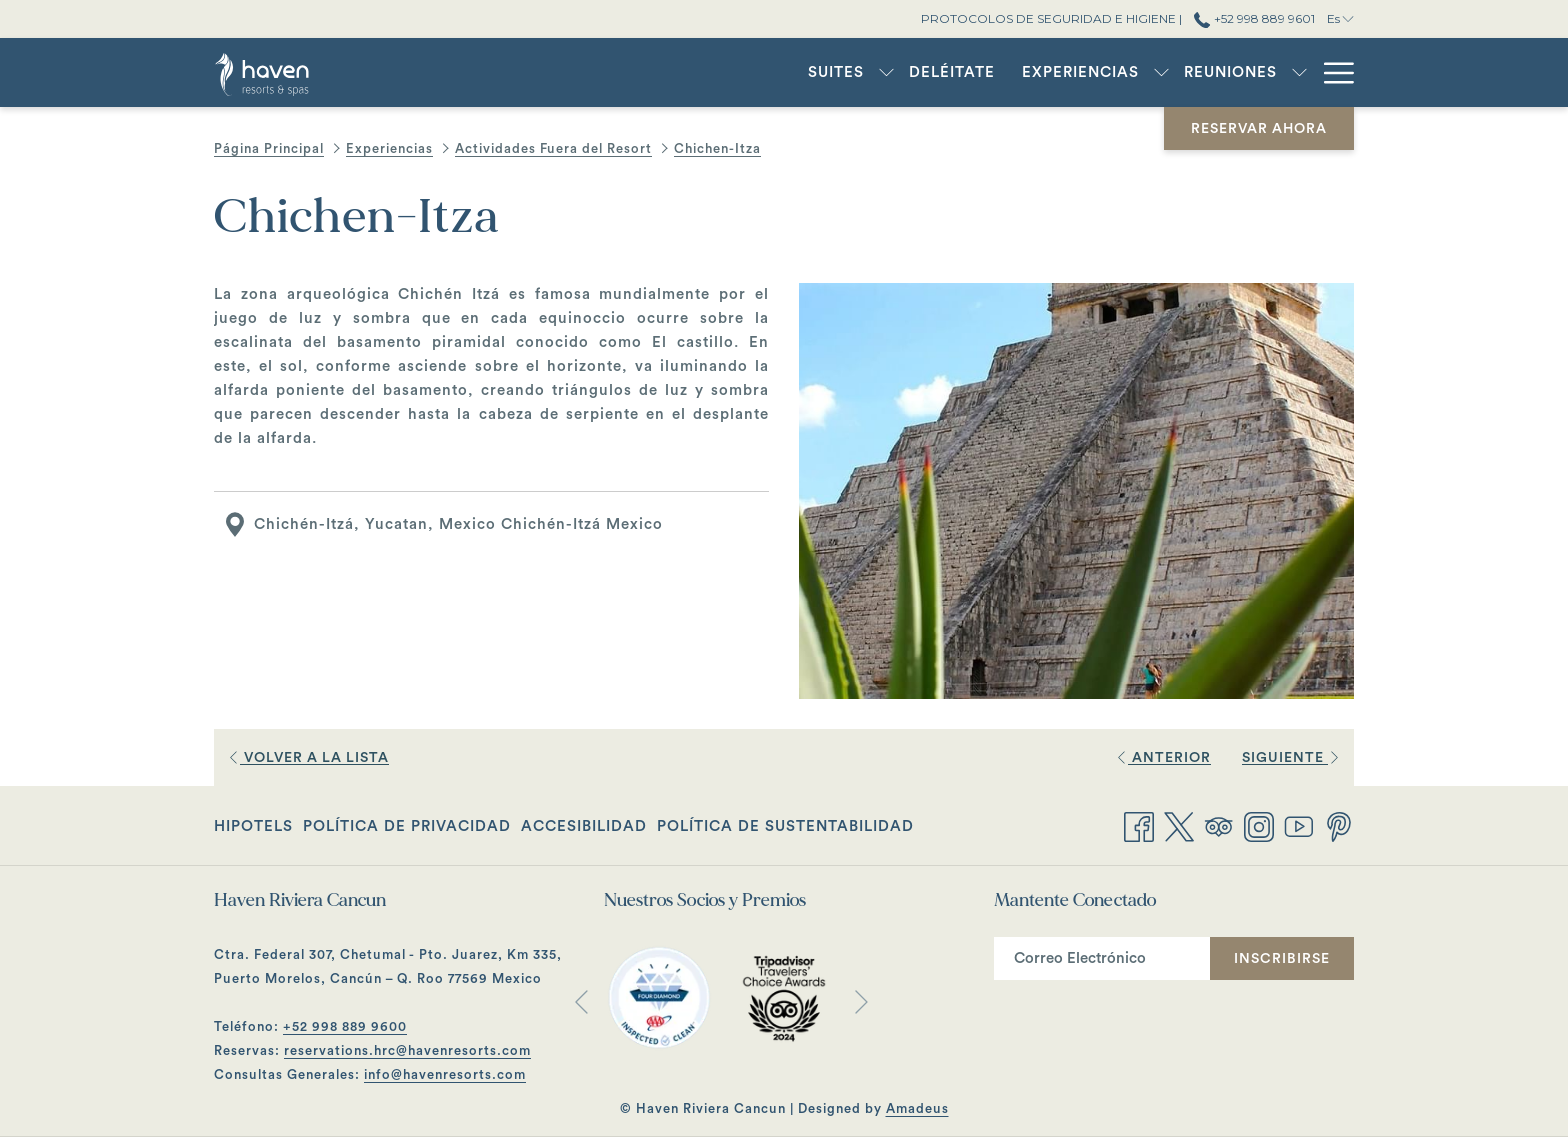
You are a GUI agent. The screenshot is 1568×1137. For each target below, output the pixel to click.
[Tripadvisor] (1219, 825)
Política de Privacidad (407, 826)
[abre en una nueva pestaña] (659, 997)
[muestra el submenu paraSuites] (787, 72)
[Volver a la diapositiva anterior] (581, 1001)
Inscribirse (1282, 959)
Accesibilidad (584, 826)
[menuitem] (737, 72)
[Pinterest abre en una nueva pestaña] (1339, 825)
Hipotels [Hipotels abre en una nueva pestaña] (253, 830)
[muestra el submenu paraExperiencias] (1062, 72)
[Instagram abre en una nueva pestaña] (1259, 825)
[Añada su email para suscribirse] (1102, 958)
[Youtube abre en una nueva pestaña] (1299, 825)
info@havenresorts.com (445, 1074)
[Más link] (1331, 72)
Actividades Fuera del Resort (553, 148)
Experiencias (389, 148)
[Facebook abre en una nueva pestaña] (1139, 825)
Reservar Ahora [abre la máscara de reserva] (1259, 129)
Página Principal (269, 148)
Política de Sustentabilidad (785, 826)
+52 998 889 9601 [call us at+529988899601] (1254, 18)
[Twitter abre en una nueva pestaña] (1179, 825)
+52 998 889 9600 (345, 1026)
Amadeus (917, 1108)
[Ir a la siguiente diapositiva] (861, 1001)
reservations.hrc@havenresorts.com (407, 1050)
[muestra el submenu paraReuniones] (1200, 72)
